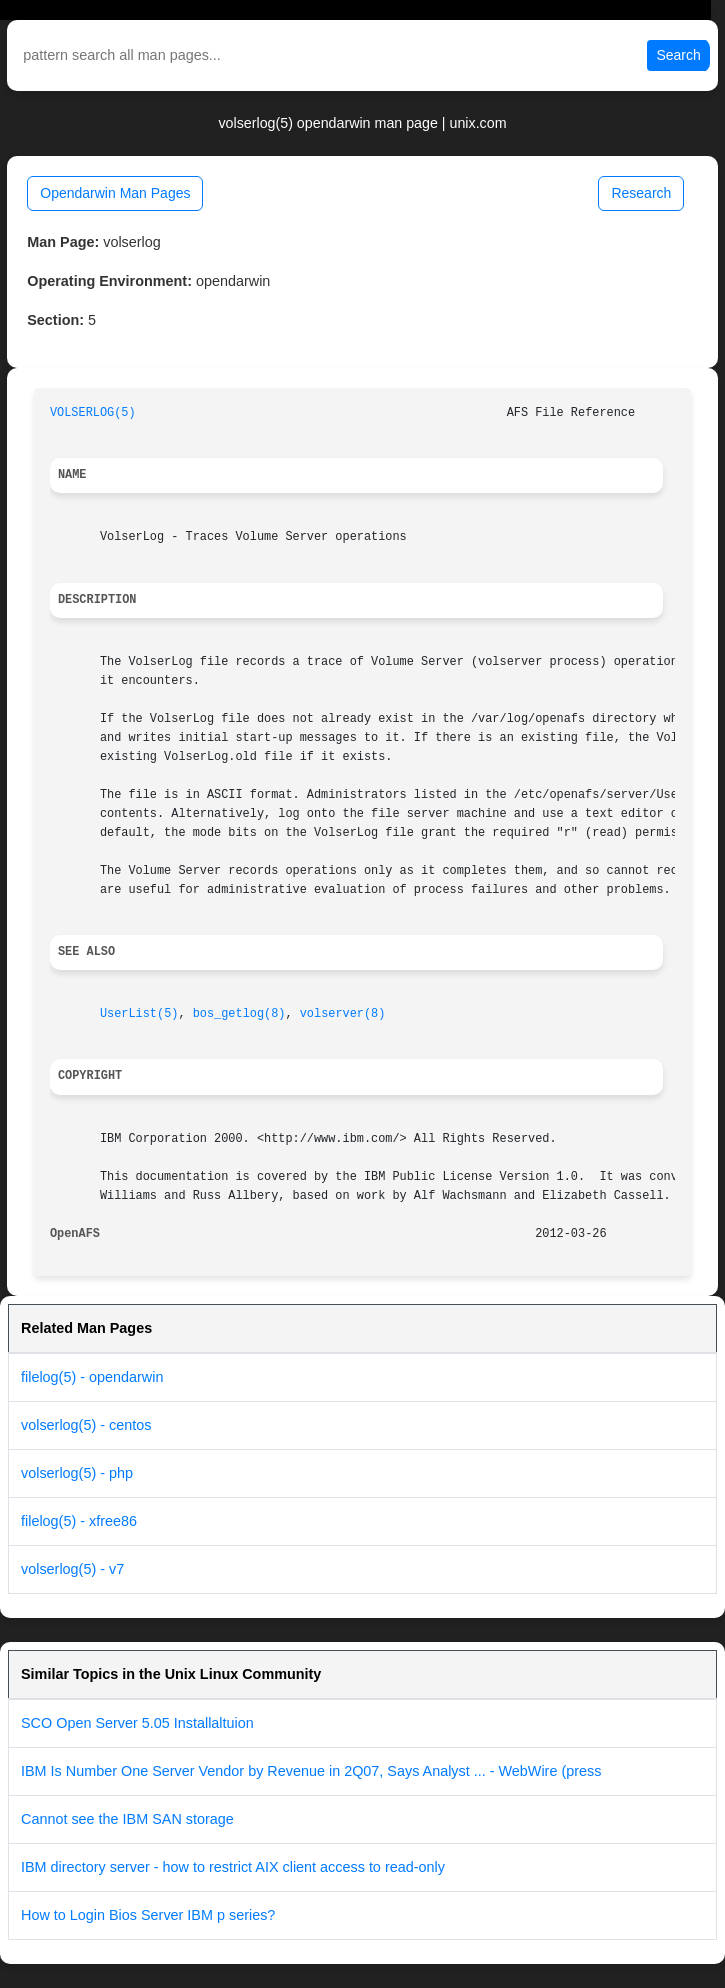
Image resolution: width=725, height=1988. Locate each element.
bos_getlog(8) (239, 1014)
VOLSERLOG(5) (93, 413)
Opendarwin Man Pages (115, 193)
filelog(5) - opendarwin (92, 1377)
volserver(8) (343, 1014)
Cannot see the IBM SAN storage (127, 1819)
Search (678, 55)
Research (641, 193)
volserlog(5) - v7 (72, 1569)
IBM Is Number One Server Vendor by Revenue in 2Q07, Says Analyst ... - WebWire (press (311, 1771)
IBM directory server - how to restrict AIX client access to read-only (233, 1867)
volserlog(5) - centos (86, 1425)
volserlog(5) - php (77, 1473)
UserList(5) (139, 1014)
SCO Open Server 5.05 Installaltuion (137, 1723)
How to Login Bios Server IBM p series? (148, 1915)
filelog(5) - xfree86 (79, 1521)
